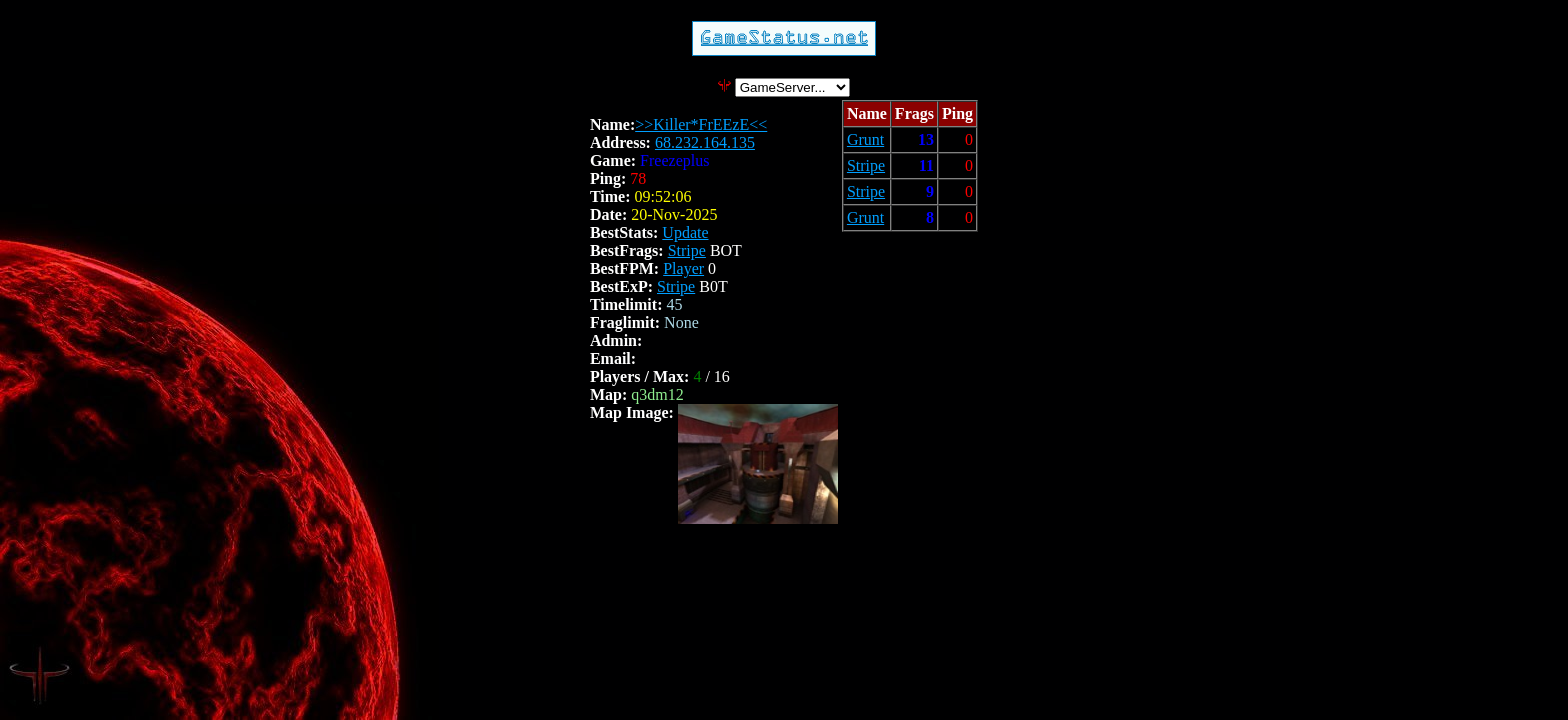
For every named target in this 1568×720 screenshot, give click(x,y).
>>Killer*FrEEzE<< (701, 124)
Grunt (865, 139)
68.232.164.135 (705, 142)
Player (683, 268)
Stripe (687, 250)
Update (685, 232)
